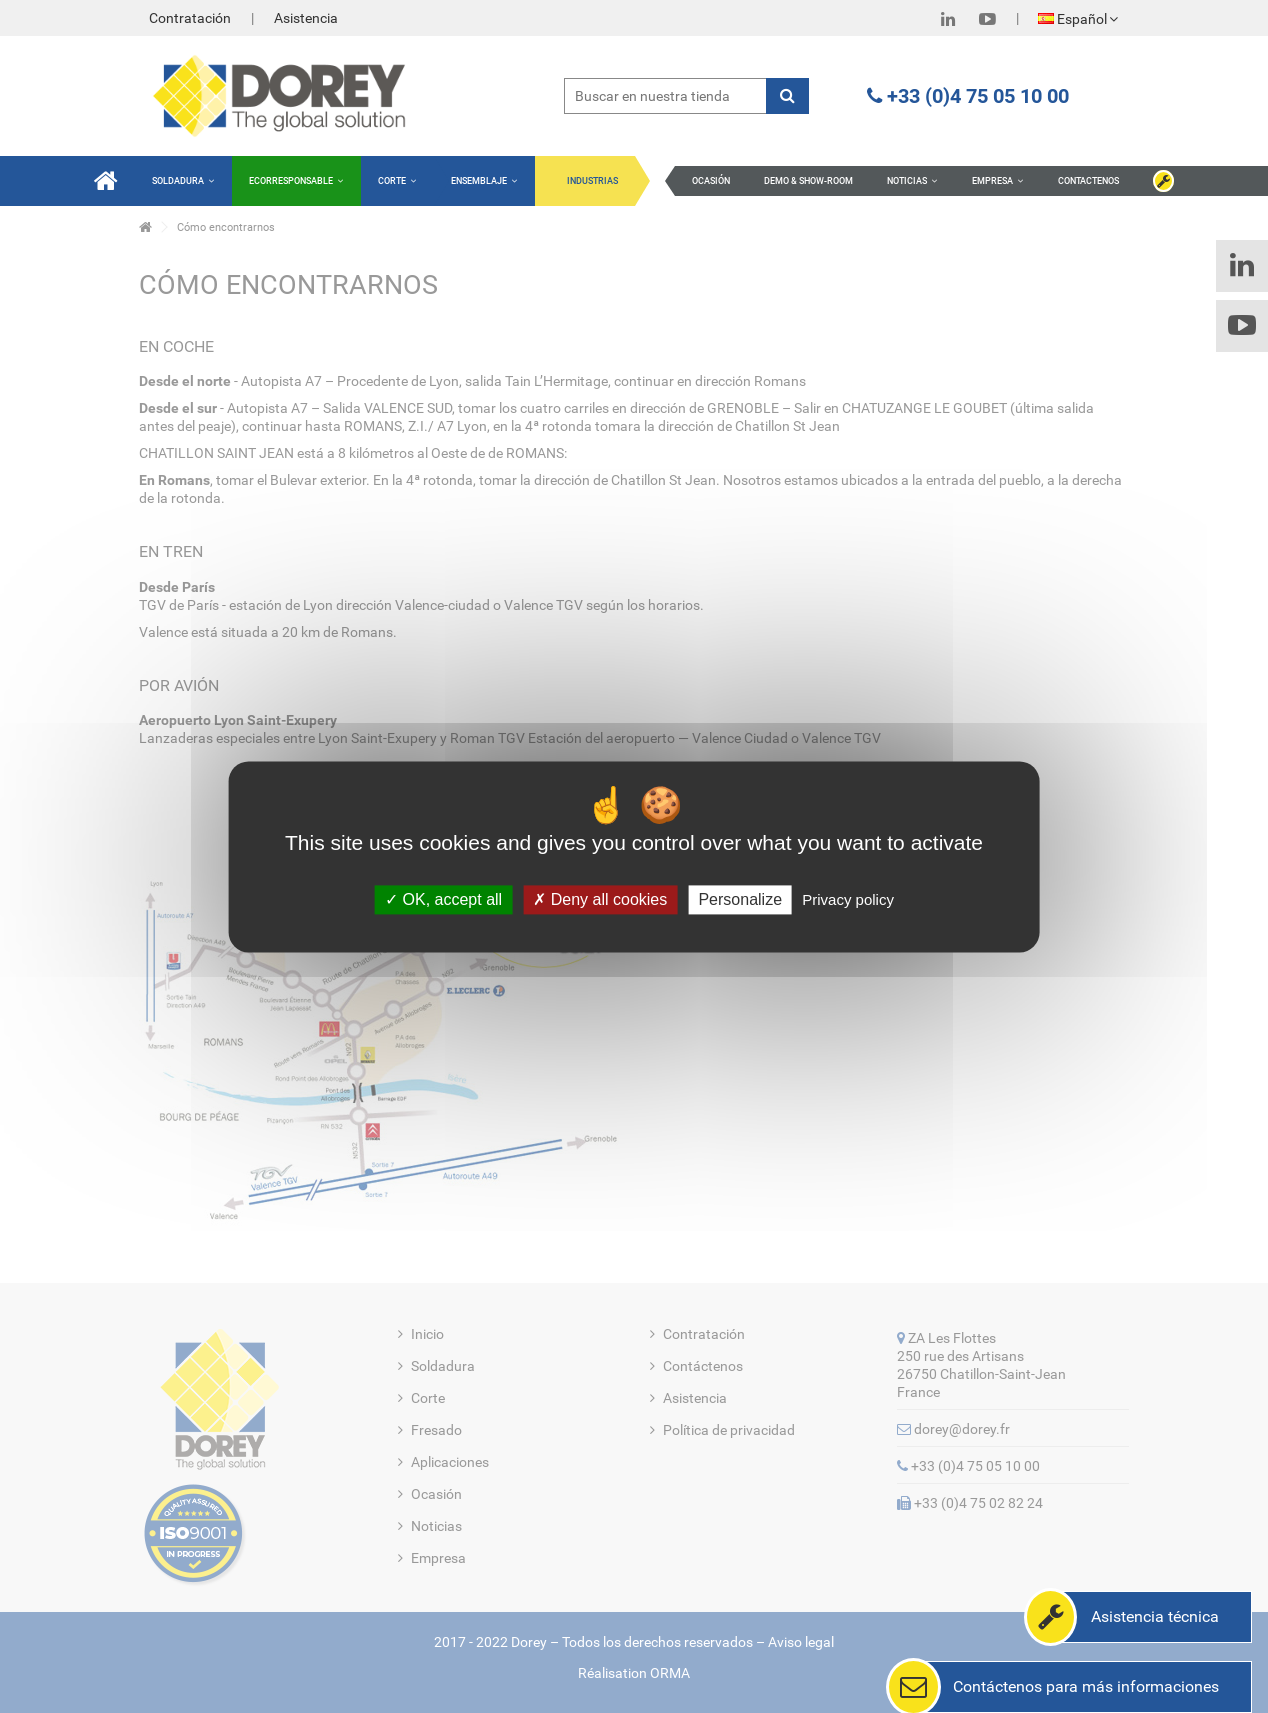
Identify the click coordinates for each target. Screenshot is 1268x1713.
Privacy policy (848, 899)
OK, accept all (443, 899)
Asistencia (306, 18)
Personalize (740, 899)
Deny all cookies (600, 899)
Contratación (190, 18)
